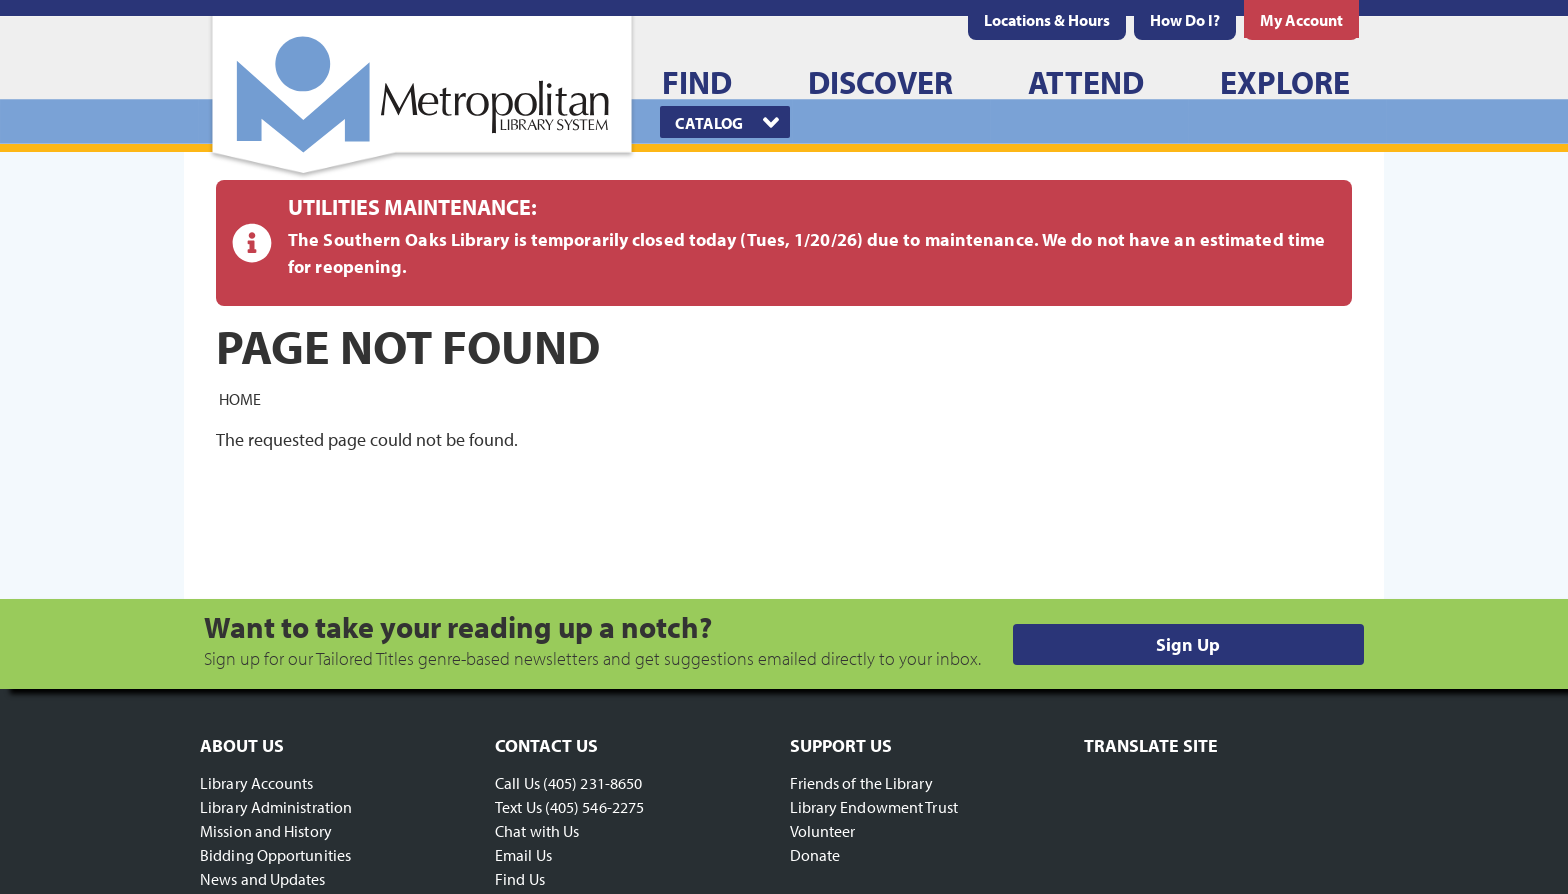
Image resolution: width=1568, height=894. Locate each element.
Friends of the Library (861, 783)
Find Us (520, 879)
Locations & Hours (1047, 20)
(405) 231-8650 (592, 783)
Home (240, 398)
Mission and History (266, 831)
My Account (1301, 20)
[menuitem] (1047, 20)
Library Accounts (257, 783)
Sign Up (1188, 644)
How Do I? (1185, 20)
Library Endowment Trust (874, 807)
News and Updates (263, 879)
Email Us (523, 855)
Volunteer (823, 831)
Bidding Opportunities (275, 855)
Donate (815, 855)
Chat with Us (537, 831)
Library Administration (276, 807)
